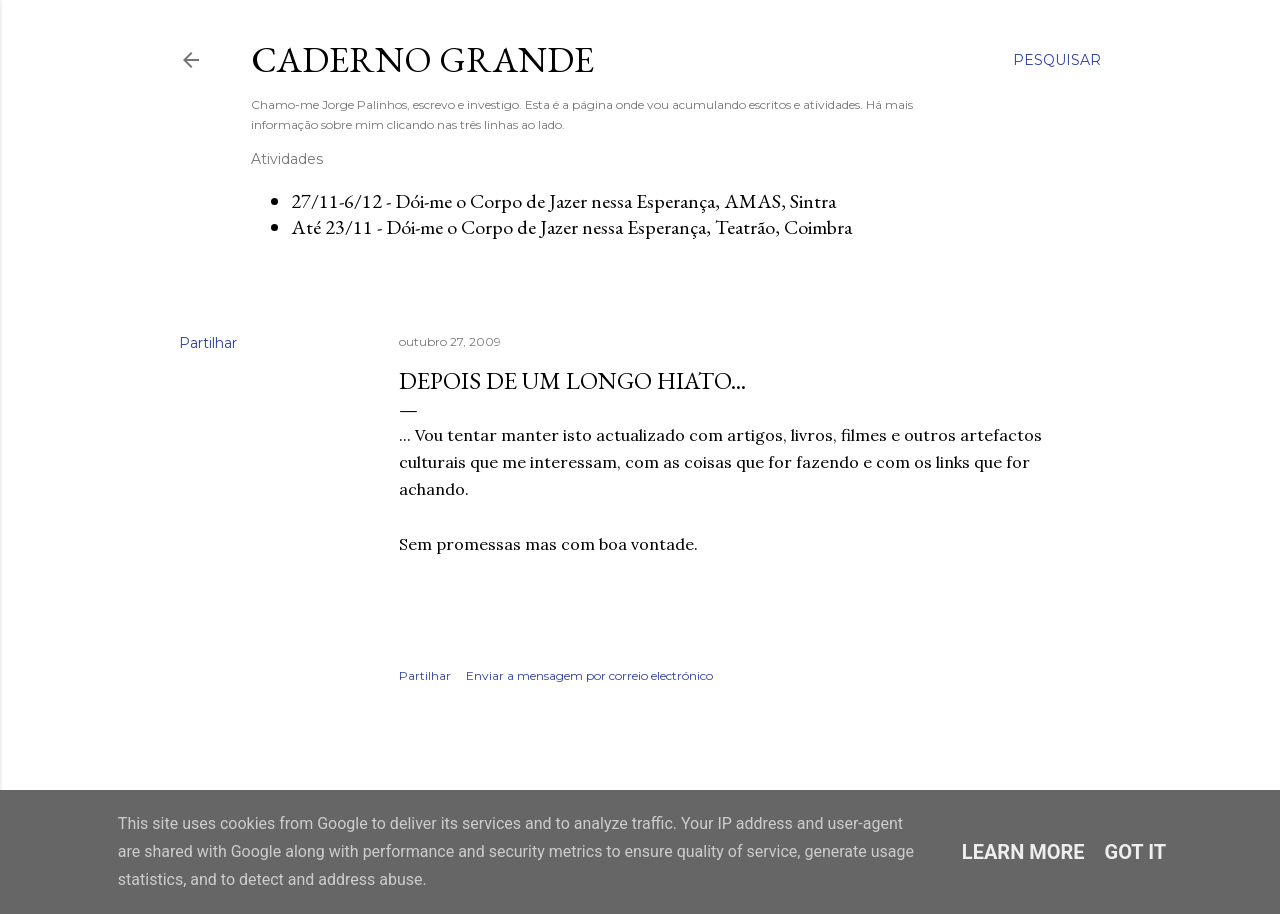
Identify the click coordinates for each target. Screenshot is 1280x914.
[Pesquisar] (1057, 60)
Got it (1136, 852)
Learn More (1023, 852)
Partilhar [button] (208, 343)
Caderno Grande (422, 59)
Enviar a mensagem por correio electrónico (589, 675)
